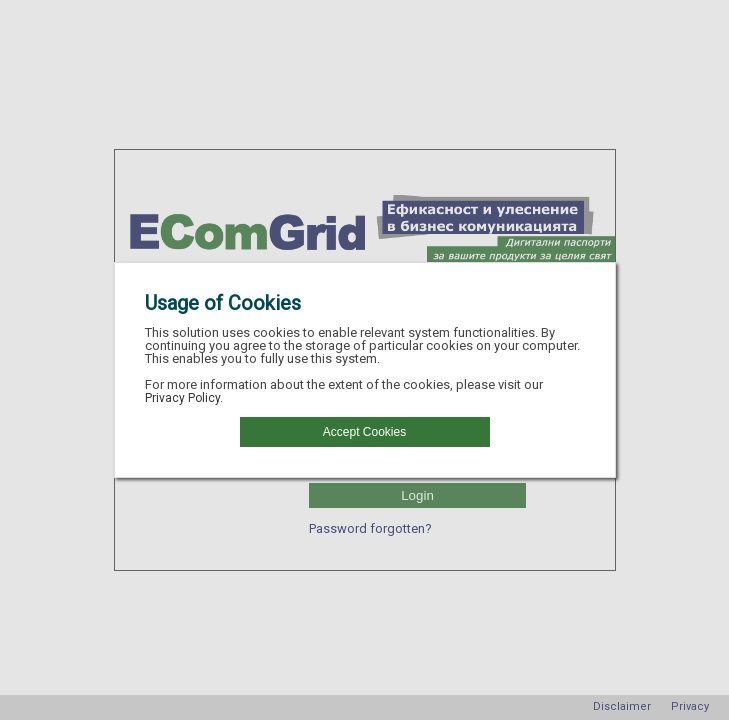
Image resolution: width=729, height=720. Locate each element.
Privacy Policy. (184, 398)
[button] (365, 432)
